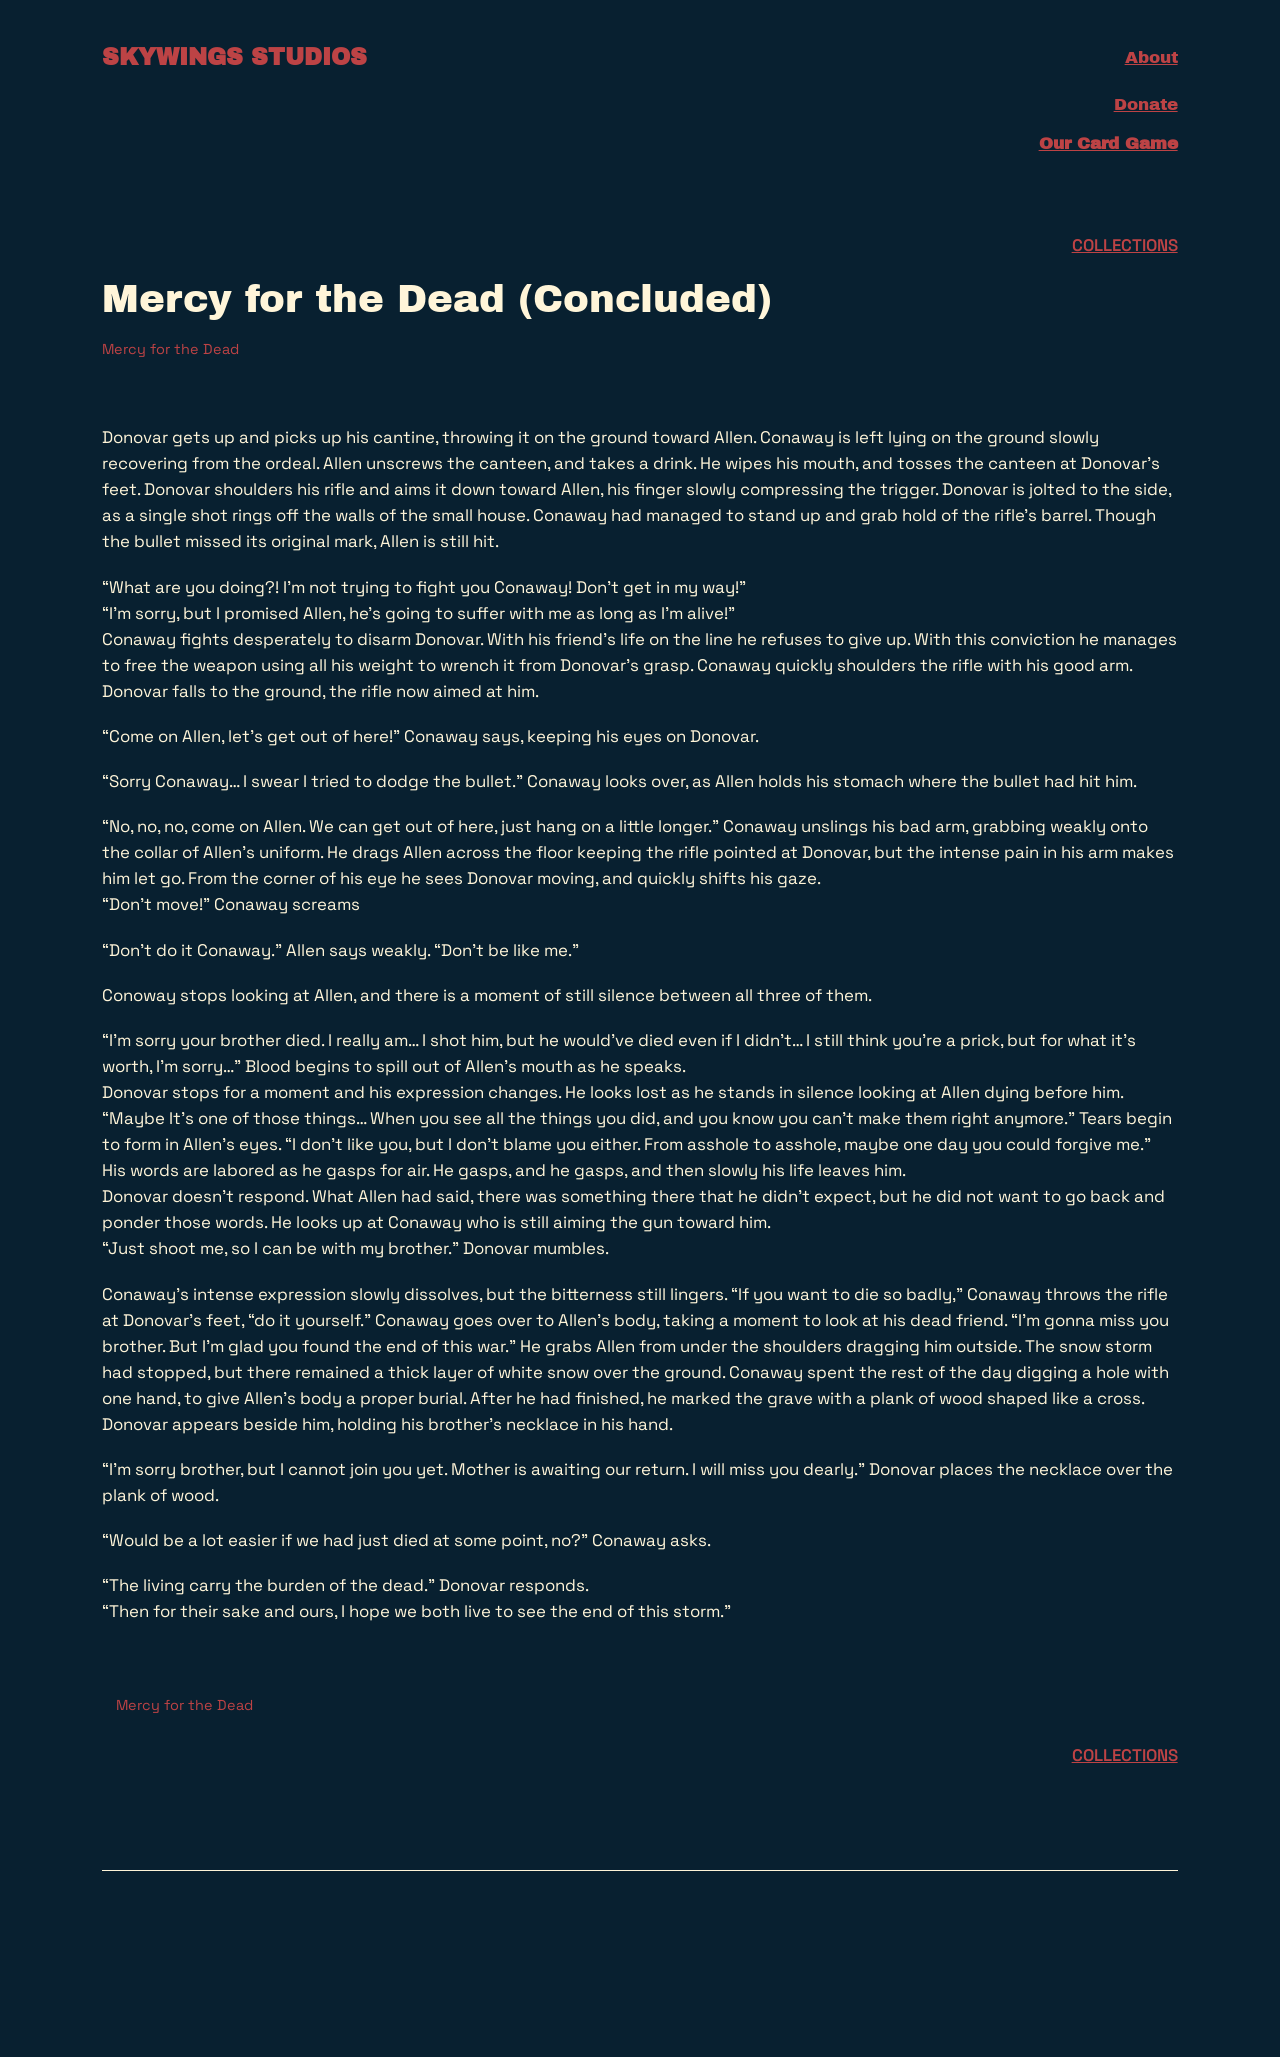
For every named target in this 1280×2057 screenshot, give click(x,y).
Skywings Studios (234, 57)
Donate (1146, 104)
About (1151, 57)
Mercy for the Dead (170, 349)
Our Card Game (1108, 143)
